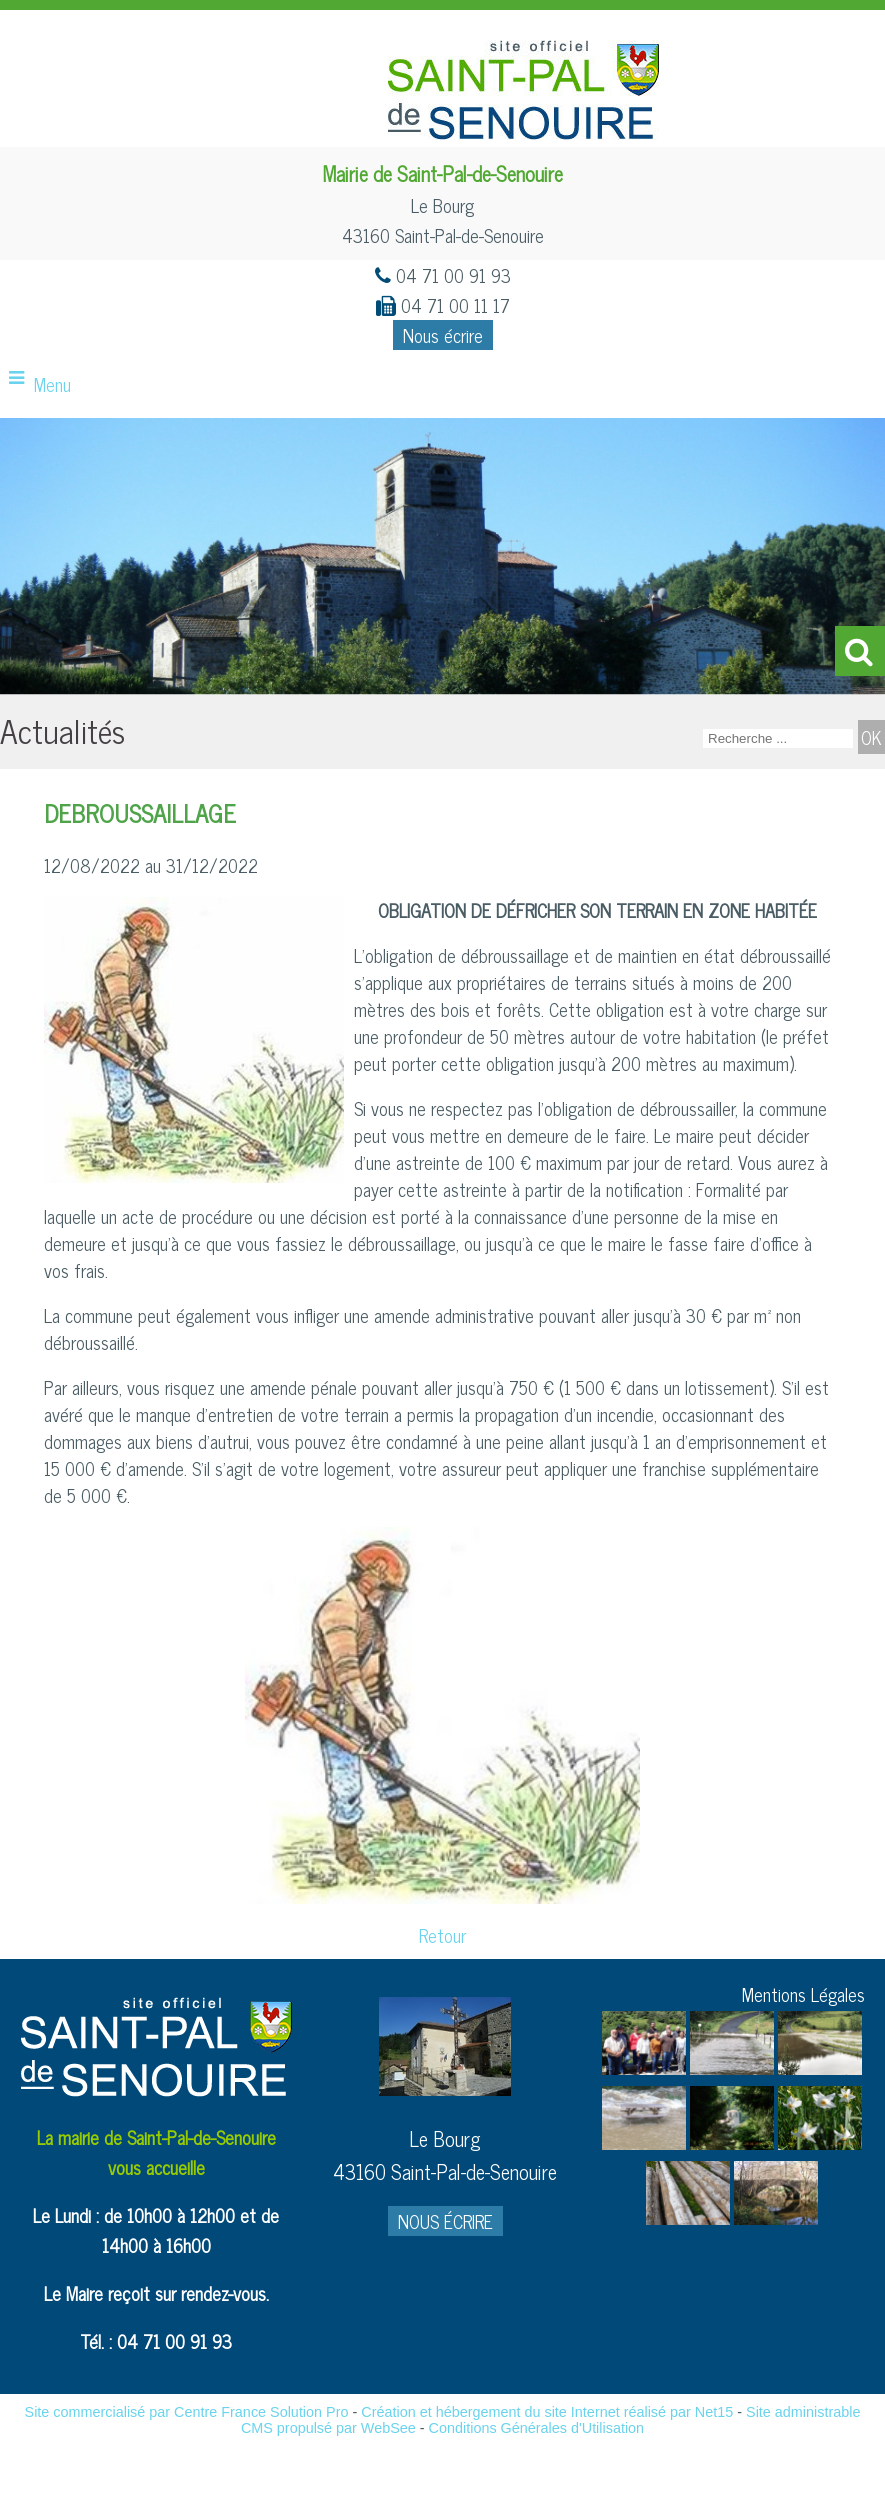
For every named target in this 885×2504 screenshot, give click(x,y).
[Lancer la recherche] (871, 737)
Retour (442, 1935)
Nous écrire (443, 335)
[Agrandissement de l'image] (644, 2067)
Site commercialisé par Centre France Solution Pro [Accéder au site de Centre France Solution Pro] (187, 2412)
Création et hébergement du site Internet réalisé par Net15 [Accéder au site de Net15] (547, 2412)
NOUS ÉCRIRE (445, 2221)
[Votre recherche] (778, 738)
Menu (52, 384)
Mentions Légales (803, 1994)
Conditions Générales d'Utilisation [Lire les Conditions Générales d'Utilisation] (537, 2428)
